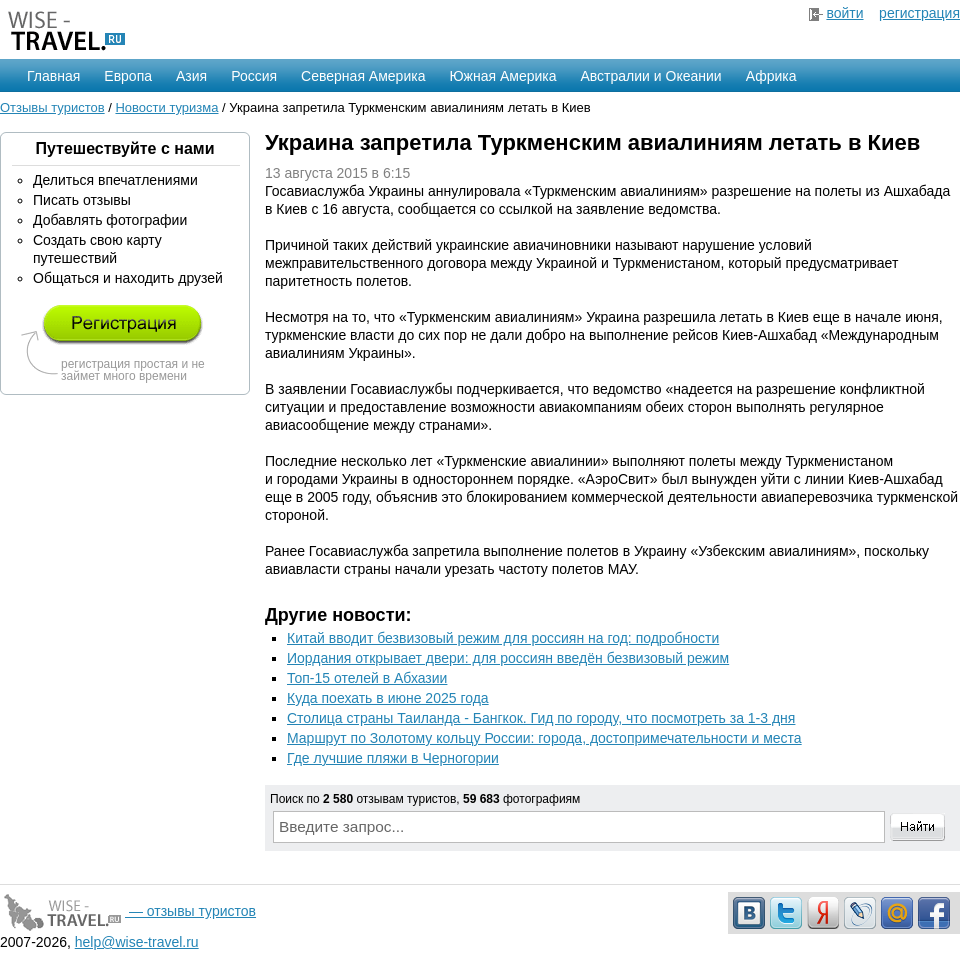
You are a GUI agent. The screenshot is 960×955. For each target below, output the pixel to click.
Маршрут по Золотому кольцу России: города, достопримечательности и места (544, 738)
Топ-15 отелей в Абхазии (367, 678)
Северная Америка (363, 76)
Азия (191, 76)
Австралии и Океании (651, 76)
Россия (254, 76)
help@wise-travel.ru (137, 942)
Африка (771, 76)
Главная (53, 76)
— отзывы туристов (128, 911)
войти (844, 13)
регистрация (919, 13)
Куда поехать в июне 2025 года (388, 698)
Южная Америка (502, 76)
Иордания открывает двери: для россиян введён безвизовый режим (508, 658)
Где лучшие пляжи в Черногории (393, 758)
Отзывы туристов (52, 107)
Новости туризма (166, 107)
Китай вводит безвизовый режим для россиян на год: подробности (503, 638)
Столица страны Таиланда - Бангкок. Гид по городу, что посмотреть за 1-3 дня (541, 718)
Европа (128, 76)
